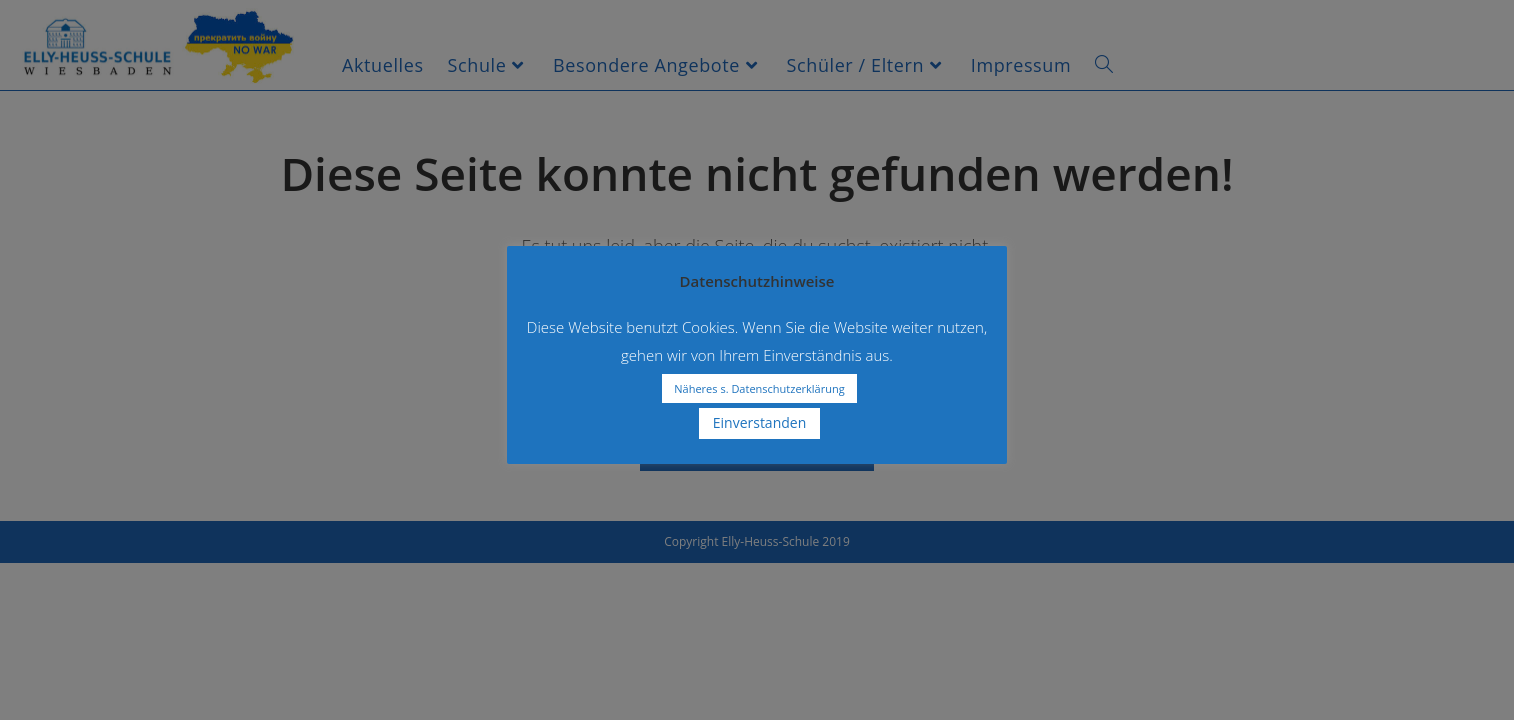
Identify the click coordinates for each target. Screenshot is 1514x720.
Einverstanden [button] (760, 422)
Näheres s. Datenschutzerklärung (759, 388)
